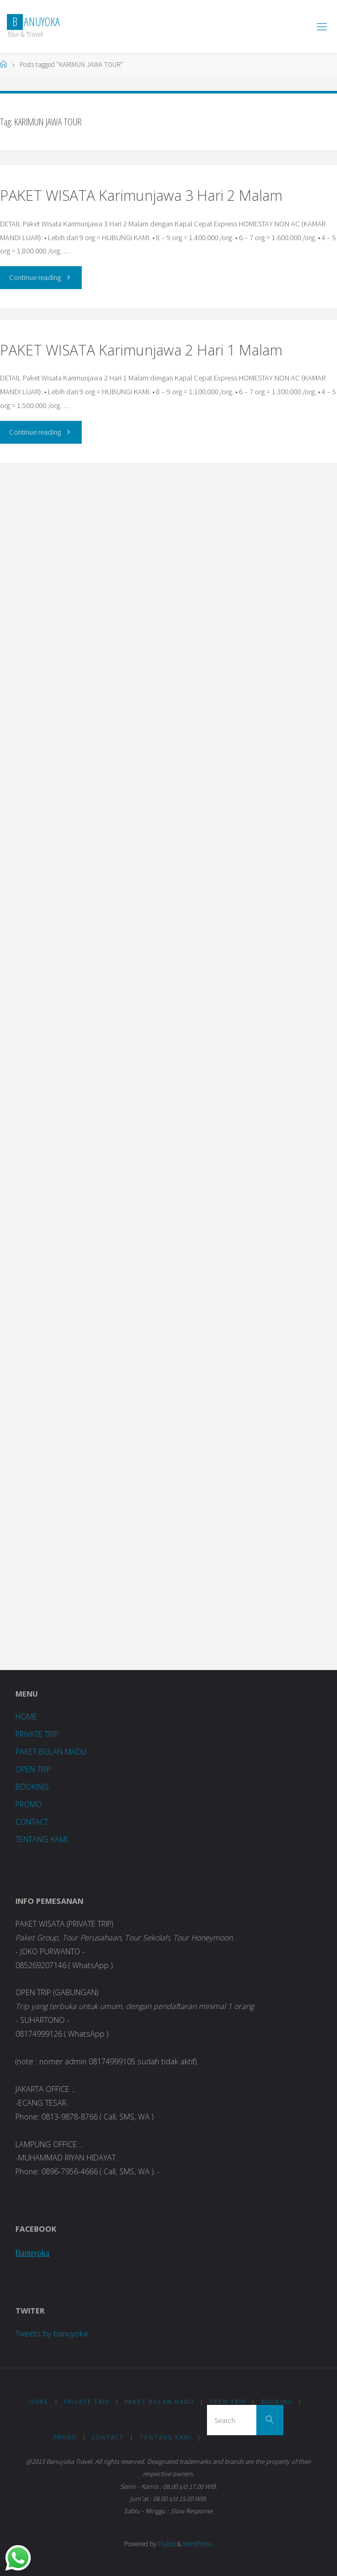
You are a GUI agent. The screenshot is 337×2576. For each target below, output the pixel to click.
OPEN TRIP (33, 1769)
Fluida (166, 2543)
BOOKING (32, 1787)
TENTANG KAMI (41, 1839)
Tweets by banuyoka (51, 2333)
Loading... (168, 1064)
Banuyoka (32, 2252)
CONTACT (31, 1822)
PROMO (28, 1804)
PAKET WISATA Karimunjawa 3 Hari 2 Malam (141, 195)
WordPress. (198, 2543)
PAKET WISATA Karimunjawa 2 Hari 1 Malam (141, 350)
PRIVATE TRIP (36, 1734)
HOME (26, 1716)
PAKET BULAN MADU (51, 1752)
